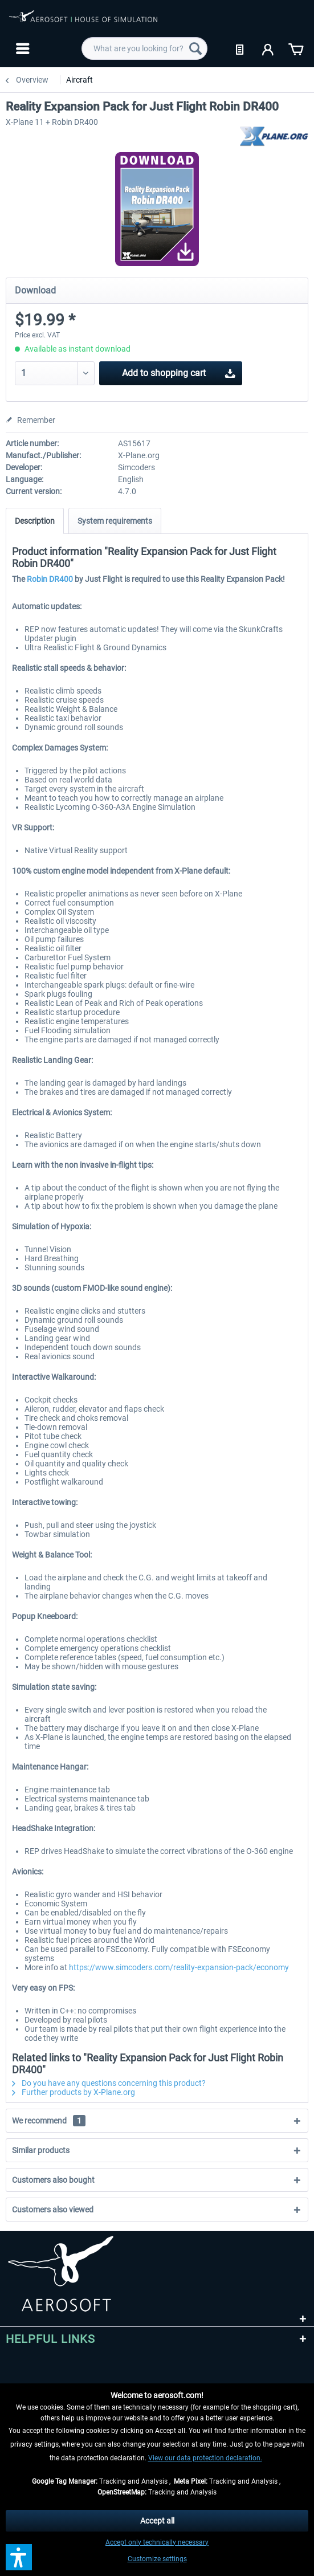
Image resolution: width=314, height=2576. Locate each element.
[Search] (195, 48)
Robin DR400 (50, 579)
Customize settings (157, 2559)
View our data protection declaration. (205, 2458)
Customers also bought (53, 2179)
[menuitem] (21, 48)
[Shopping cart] (295, 48)
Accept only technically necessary (157, 2542)
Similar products (41, 2150)
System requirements (115, 520)
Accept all (157, 2520)
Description (35, 520)
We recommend (48, 2120)
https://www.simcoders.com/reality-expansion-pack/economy (179, 1967)
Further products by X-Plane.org (73, 2092)
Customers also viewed (52, 2209)
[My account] (268, 48)
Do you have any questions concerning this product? (109, 2083)
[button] (19, 2557)
